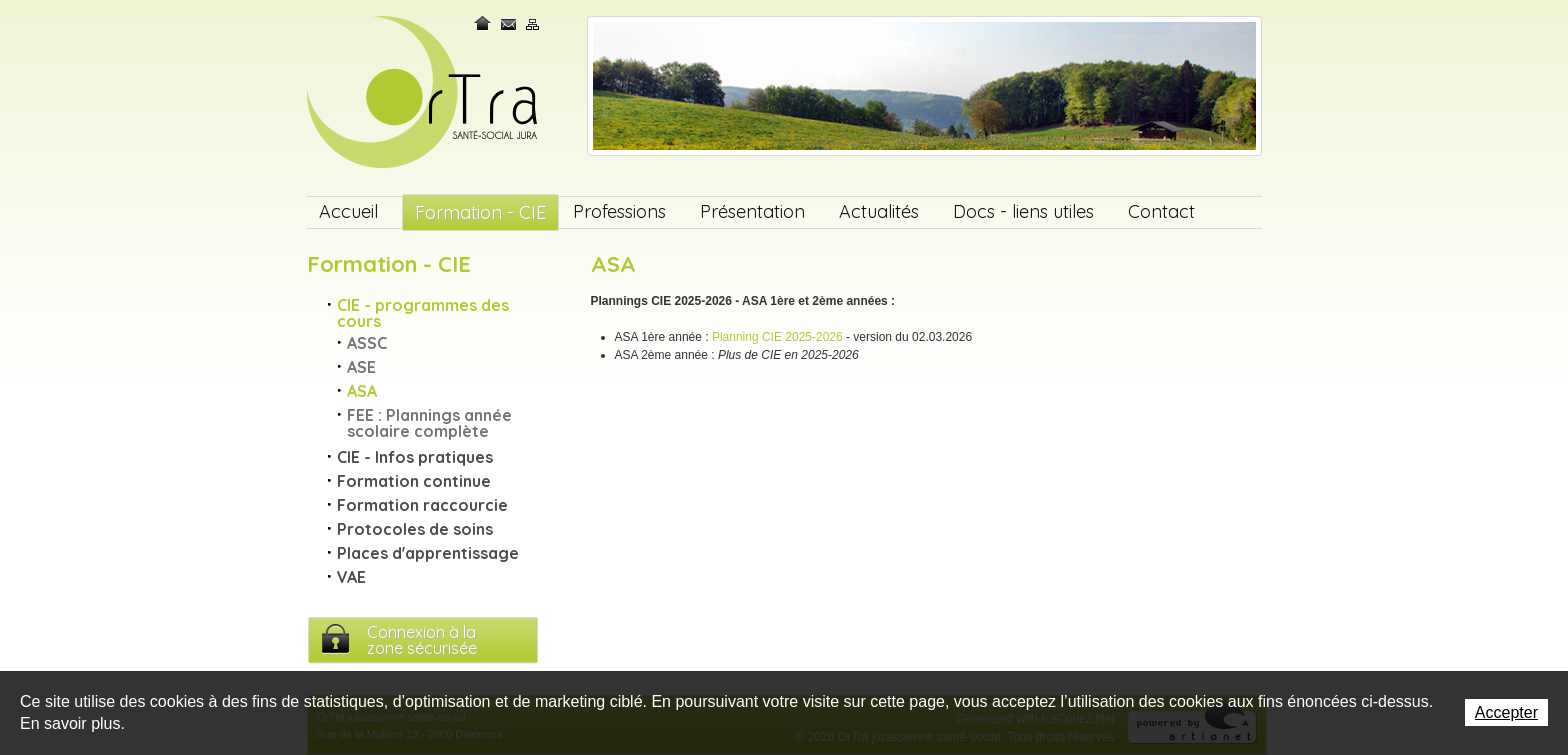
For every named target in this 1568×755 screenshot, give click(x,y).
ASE (361, 367)
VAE (351, 577)
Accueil (348, 211)
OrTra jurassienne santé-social (424, 93)
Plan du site (533, 23)
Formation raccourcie (422, 505)
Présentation (752, 211)
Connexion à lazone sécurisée (422, 640)
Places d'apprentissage (428, 553)
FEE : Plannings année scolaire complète (429, 423)
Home (484, 23)
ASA (362, 391)
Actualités (879, 211)
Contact (509, 23)
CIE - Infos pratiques (415, 457)
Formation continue (414, 481)
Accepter (1506, 712)
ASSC (367, 343)
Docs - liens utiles (1023, 211)
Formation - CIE (480, 212)
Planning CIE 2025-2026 (777, 337)
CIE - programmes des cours (423, 313)
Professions (619, 211)
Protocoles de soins (415, 529)
